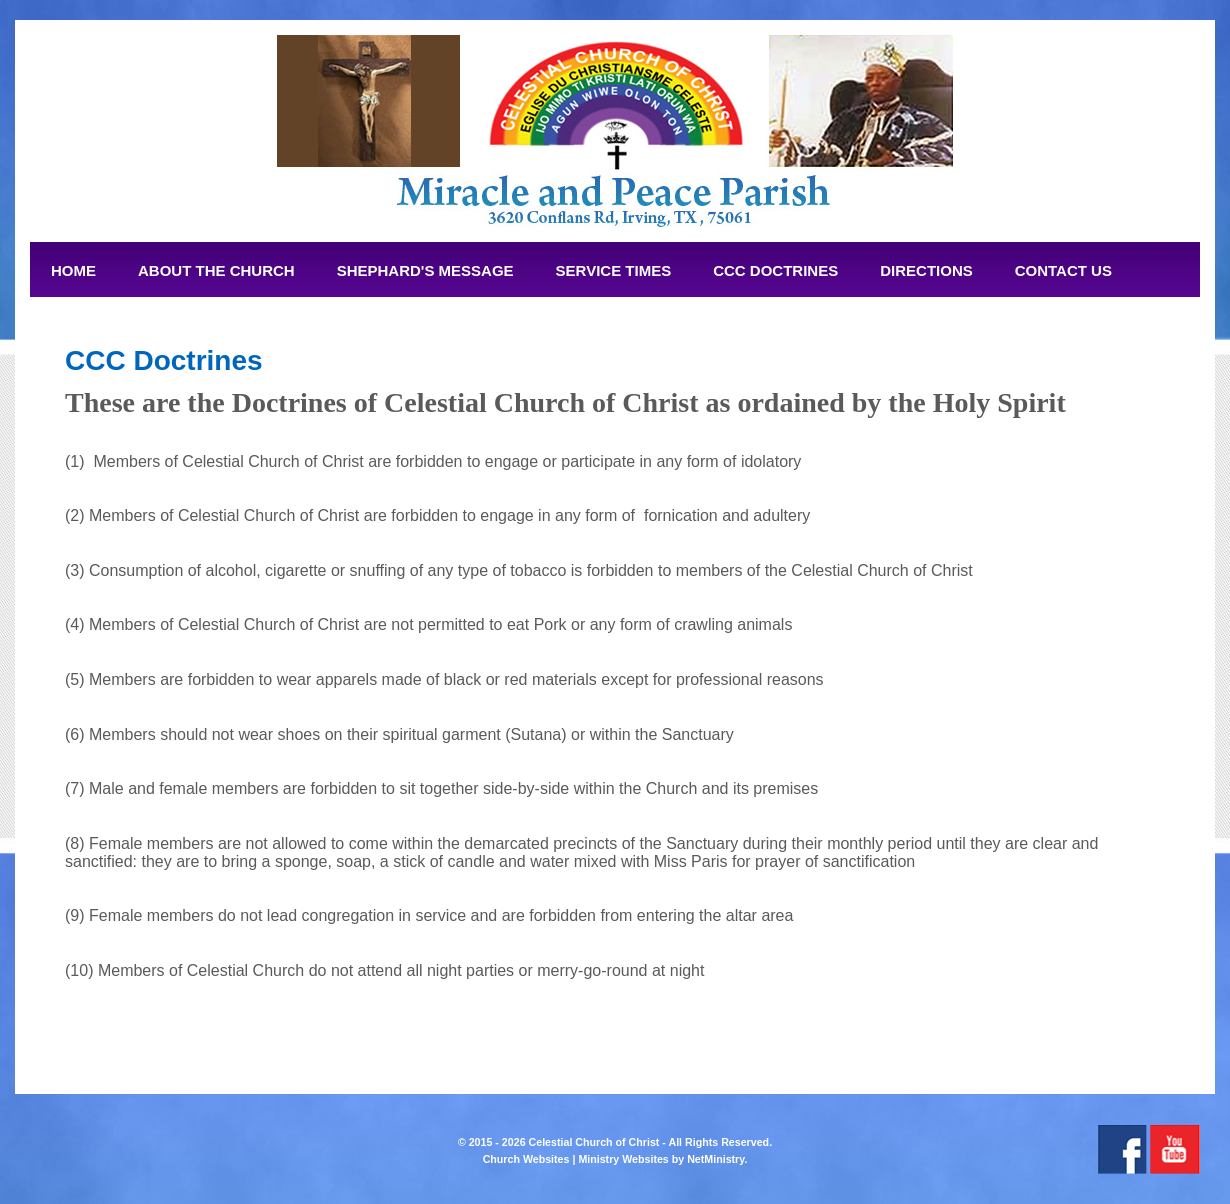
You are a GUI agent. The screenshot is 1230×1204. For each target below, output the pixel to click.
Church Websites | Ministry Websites (577, 1159)
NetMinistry (715, 1159)
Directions (926, 270)
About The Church (216, 270)
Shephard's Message (425, 270)
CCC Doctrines (775, 270)
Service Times (614, 270)
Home (73, 270)
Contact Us (1063, 270)
